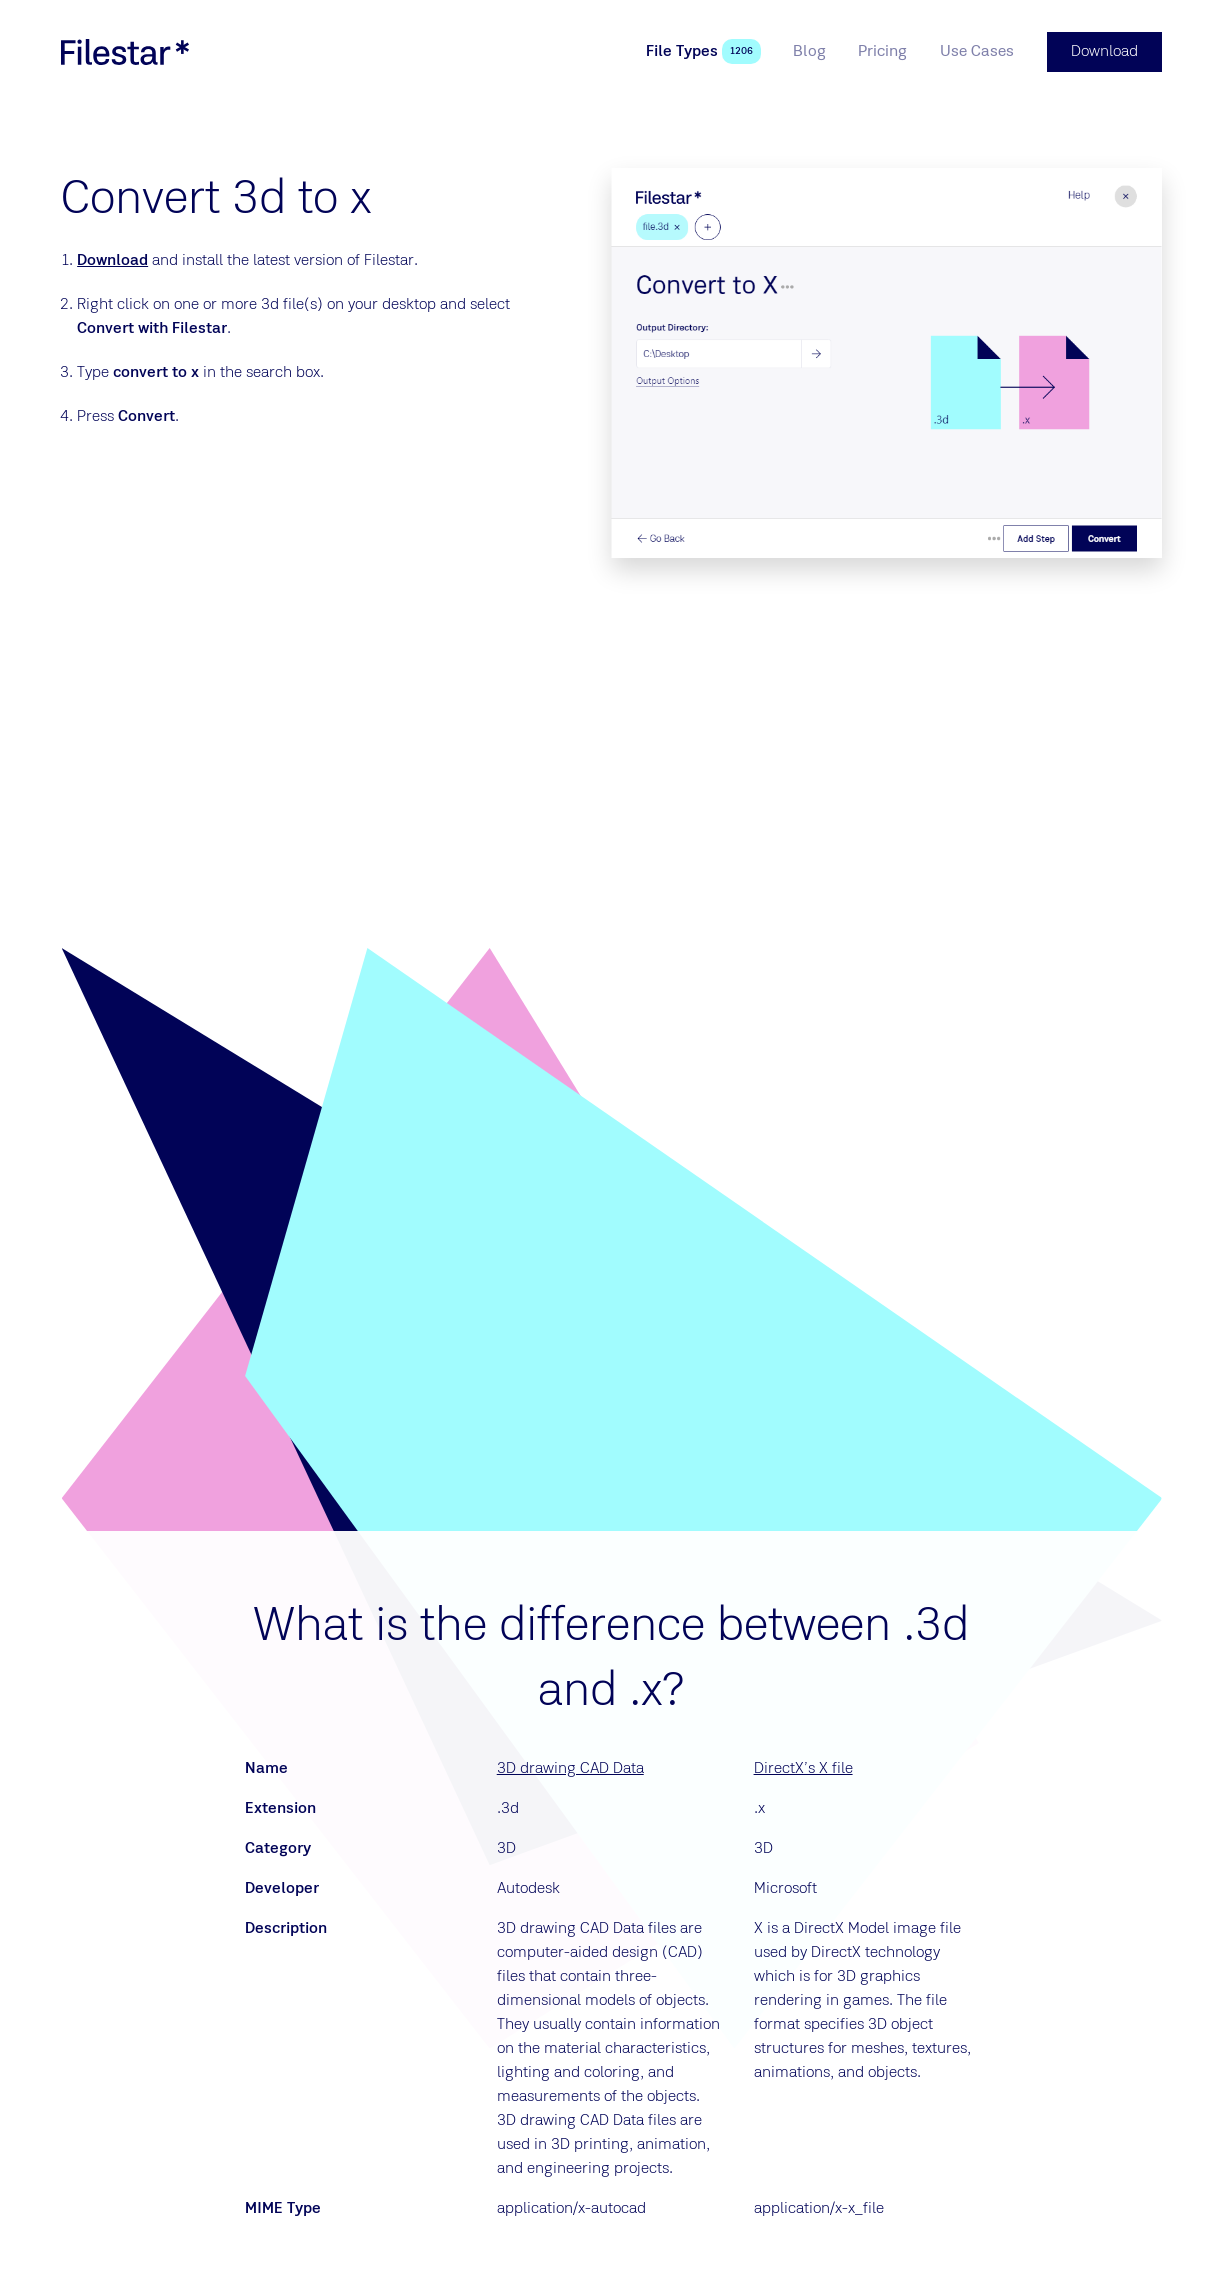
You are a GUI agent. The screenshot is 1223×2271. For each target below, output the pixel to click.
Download (112, 261)
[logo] (125, 52)
